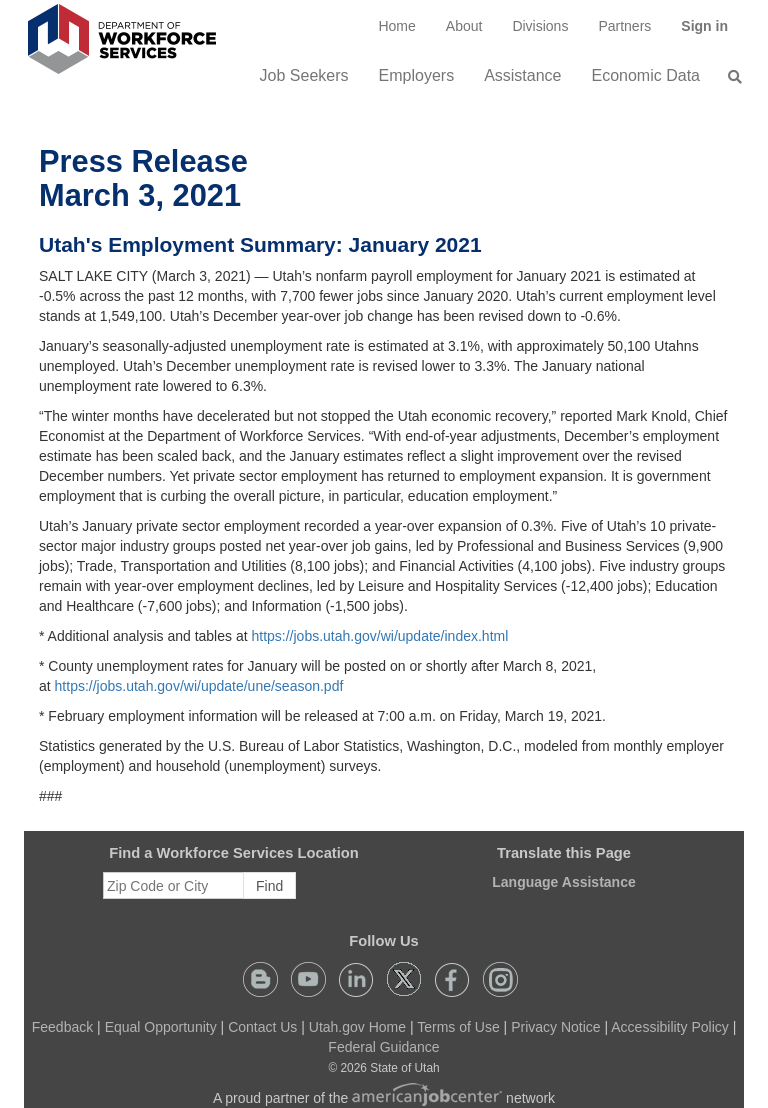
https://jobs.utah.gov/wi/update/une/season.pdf (199, 686)
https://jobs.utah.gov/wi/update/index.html (379, 636)
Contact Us (262, 1027)
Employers (417, 75)
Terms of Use (458, 1027)
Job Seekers (304, 75)
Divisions (540, 26)
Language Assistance (563, 882)
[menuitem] (396, 26)
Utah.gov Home (357, 1027)
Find (269, 886)
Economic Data (646, 75)
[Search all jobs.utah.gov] (729, 77)
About (464, 26)
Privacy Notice (555, 1027)
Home (396, 26)
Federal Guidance (383, 1047)
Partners (624, 26)
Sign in (712, 33)
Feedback (62, 1027)
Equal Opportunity (161, 1027)
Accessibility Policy (669, 1027)
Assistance (522, 75)
